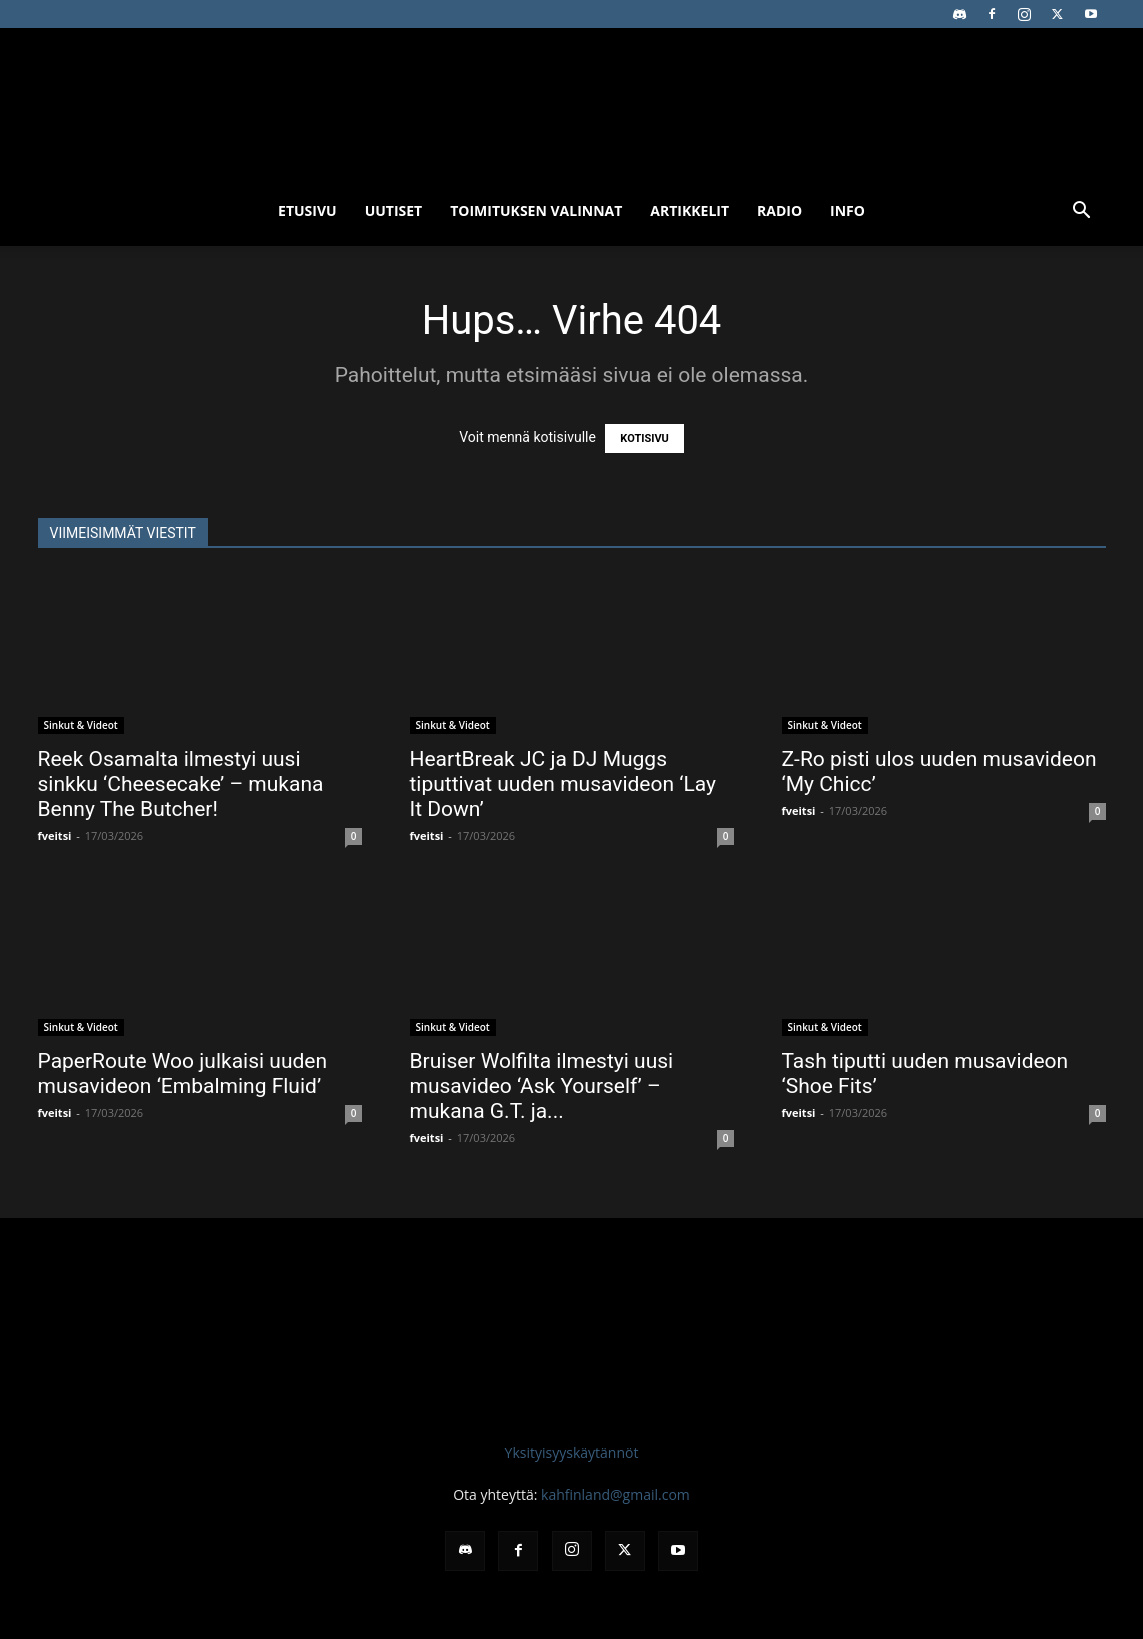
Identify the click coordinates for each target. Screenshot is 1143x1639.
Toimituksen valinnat (536, 210)
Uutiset (394, 210)
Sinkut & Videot (81, 725)
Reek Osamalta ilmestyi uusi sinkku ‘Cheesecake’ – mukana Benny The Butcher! (181, 784)
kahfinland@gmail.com (615, 1494)
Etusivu (307, 210)
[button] (1082, 212)
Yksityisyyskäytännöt (572, 1452)
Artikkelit (689, 210)
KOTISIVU (644, 438)
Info (847, 210)
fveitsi (55, 835)
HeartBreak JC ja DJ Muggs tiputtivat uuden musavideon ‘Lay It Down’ (563, 784)
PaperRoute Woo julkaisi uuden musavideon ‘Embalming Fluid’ (183, 1073)
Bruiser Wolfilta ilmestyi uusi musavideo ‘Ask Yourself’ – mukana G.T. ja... (542, 1086)
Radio (779, 210)
